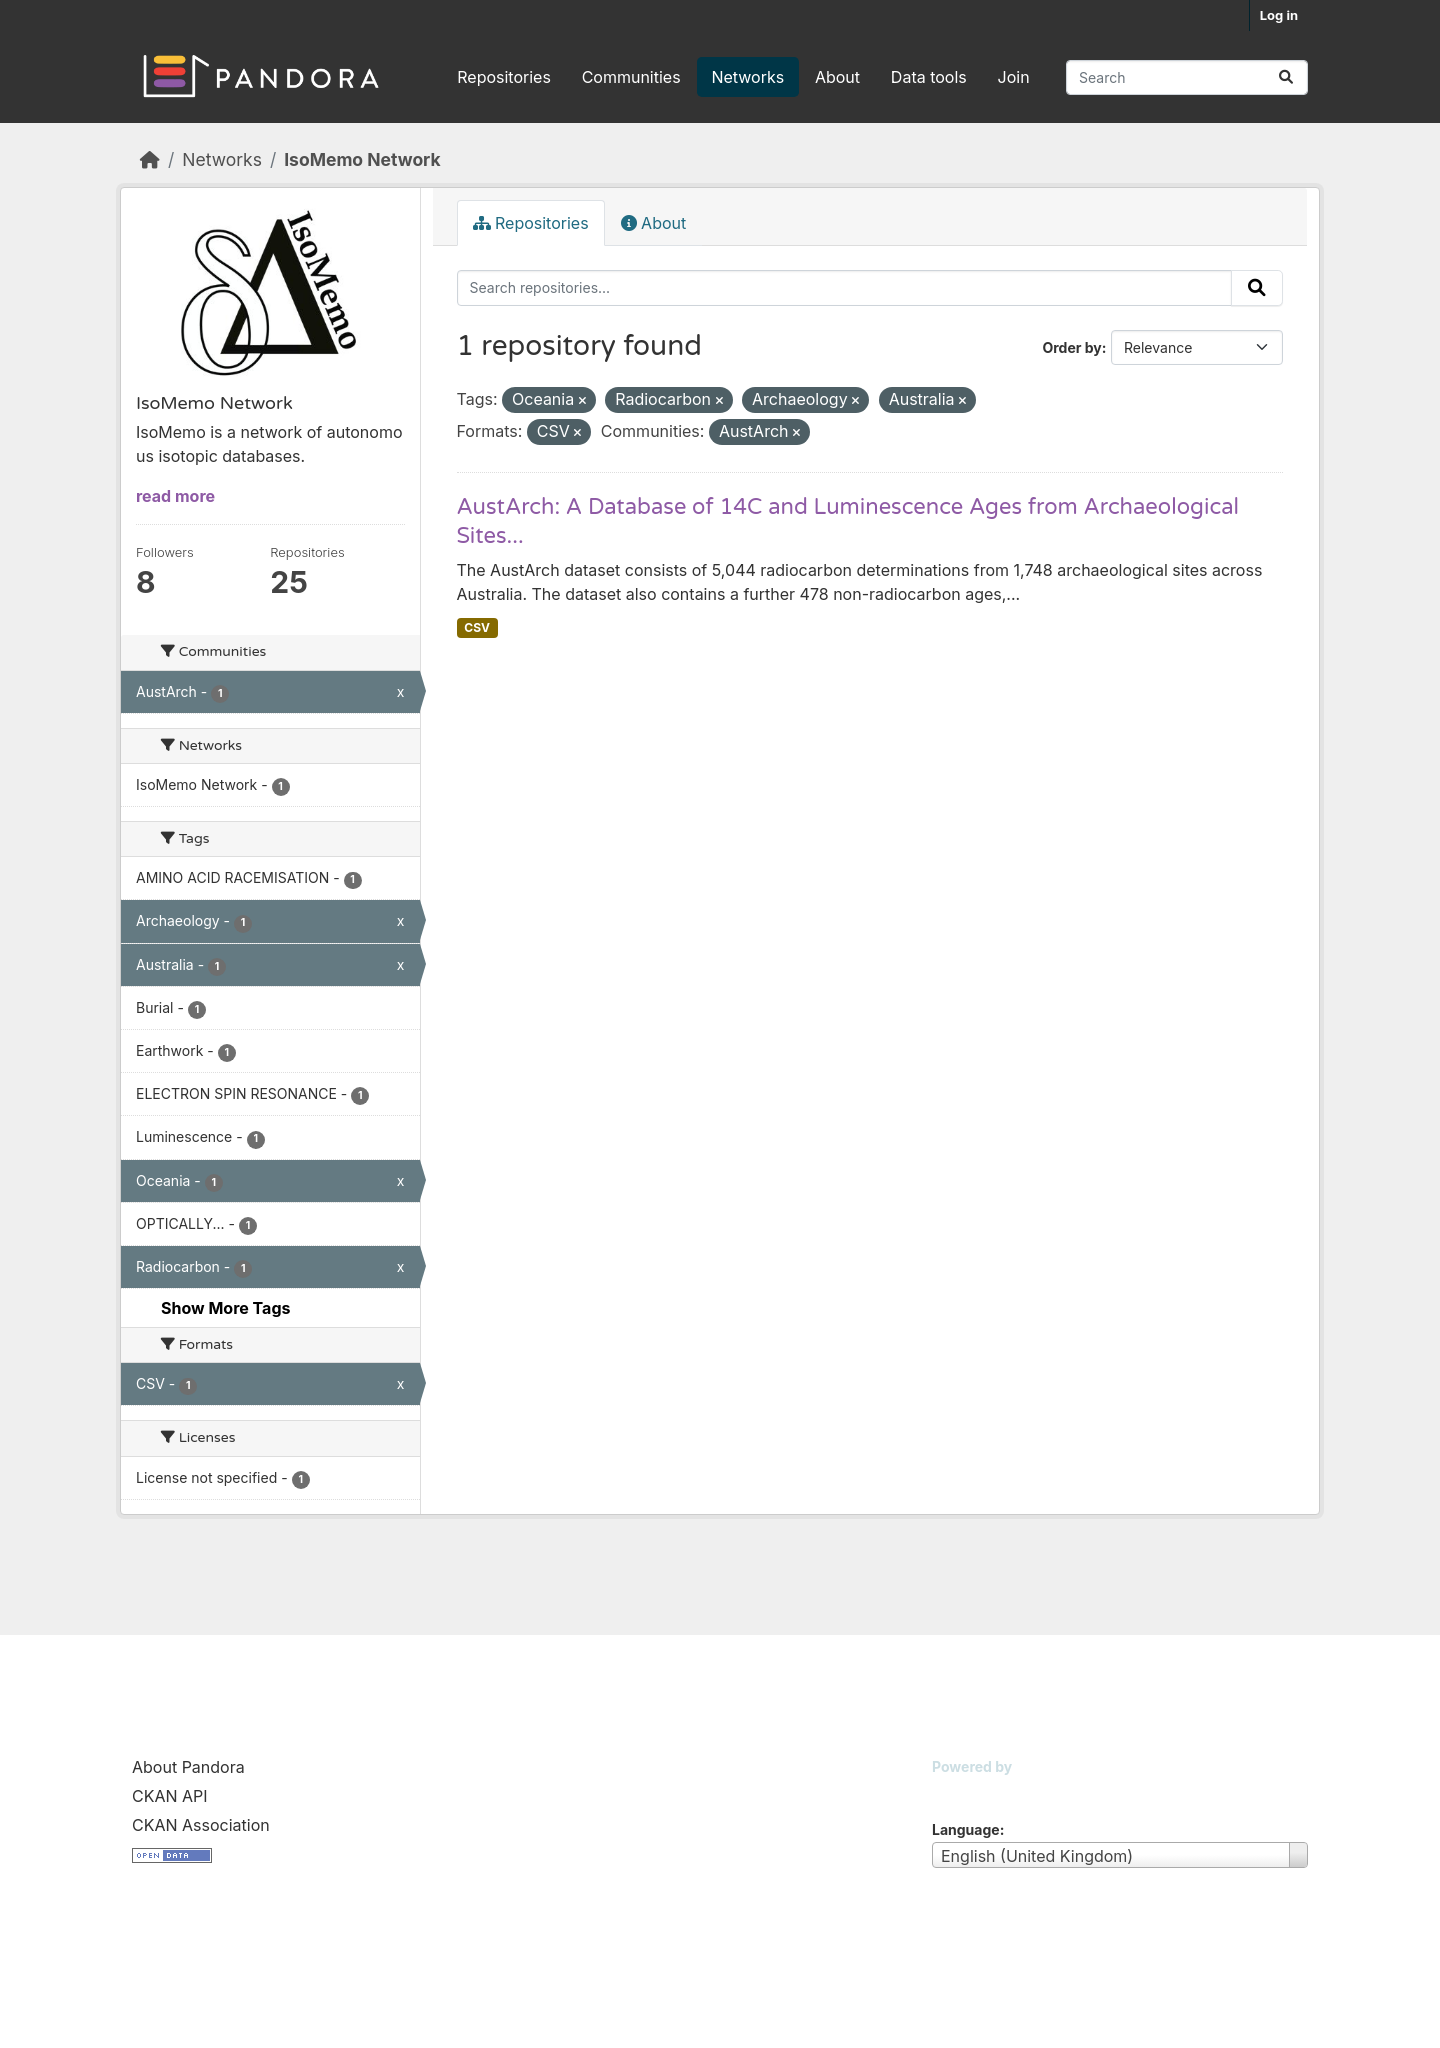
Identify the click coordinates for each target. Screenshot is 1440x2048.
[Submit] (1286, 77)
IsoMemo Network (362, 159)
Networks (747, 77)
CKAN (966, 1791)
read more (175, 496)
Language (966, 1829)
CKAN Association (201, 1825)
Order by (1071, 347)
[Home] (150, 159)
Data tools (929, 77)
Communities (631, 77)
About (837, 77)
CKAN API (170, 1796)
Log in (1279, 15)
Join (1014, 77)
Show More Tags (225, 1308)
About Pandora (188, 1767)
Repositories (504, 77)
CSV (477, 627)
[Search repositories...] (1187, 77)
